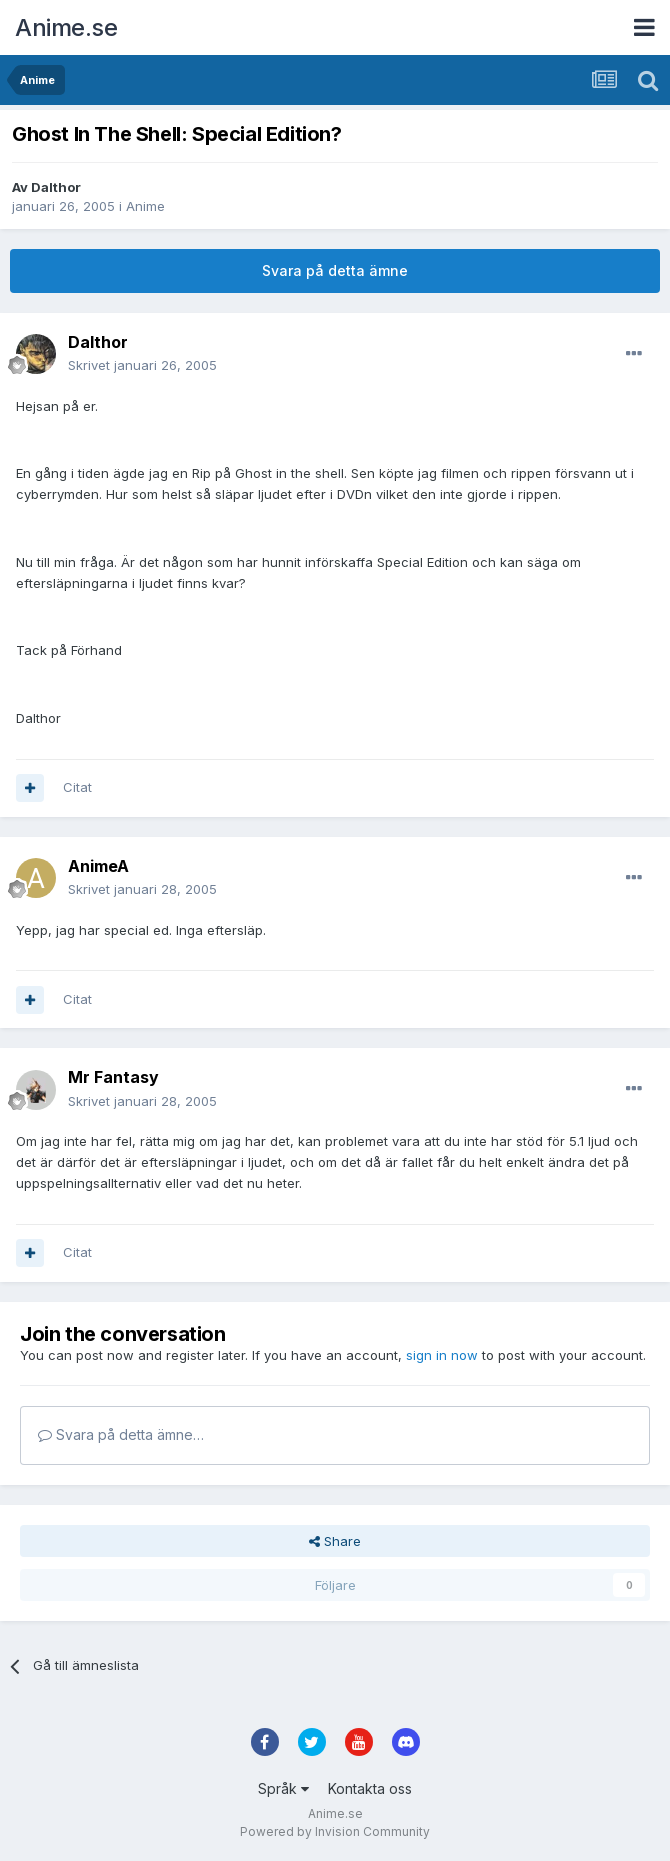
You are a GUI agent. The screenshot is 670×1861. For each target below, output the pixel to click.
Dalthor (56, 187)
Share (335, 1541)
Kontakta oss (370, 1788)
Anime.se (66, 27)
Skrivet (142, 365)
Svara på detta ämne (335, 270)
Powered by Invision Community (335, 1831)
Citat (77, 787)
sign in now (442, 1355)
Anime (145, 206)
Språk (283, 1788)
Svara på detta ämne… (121, 1434)
